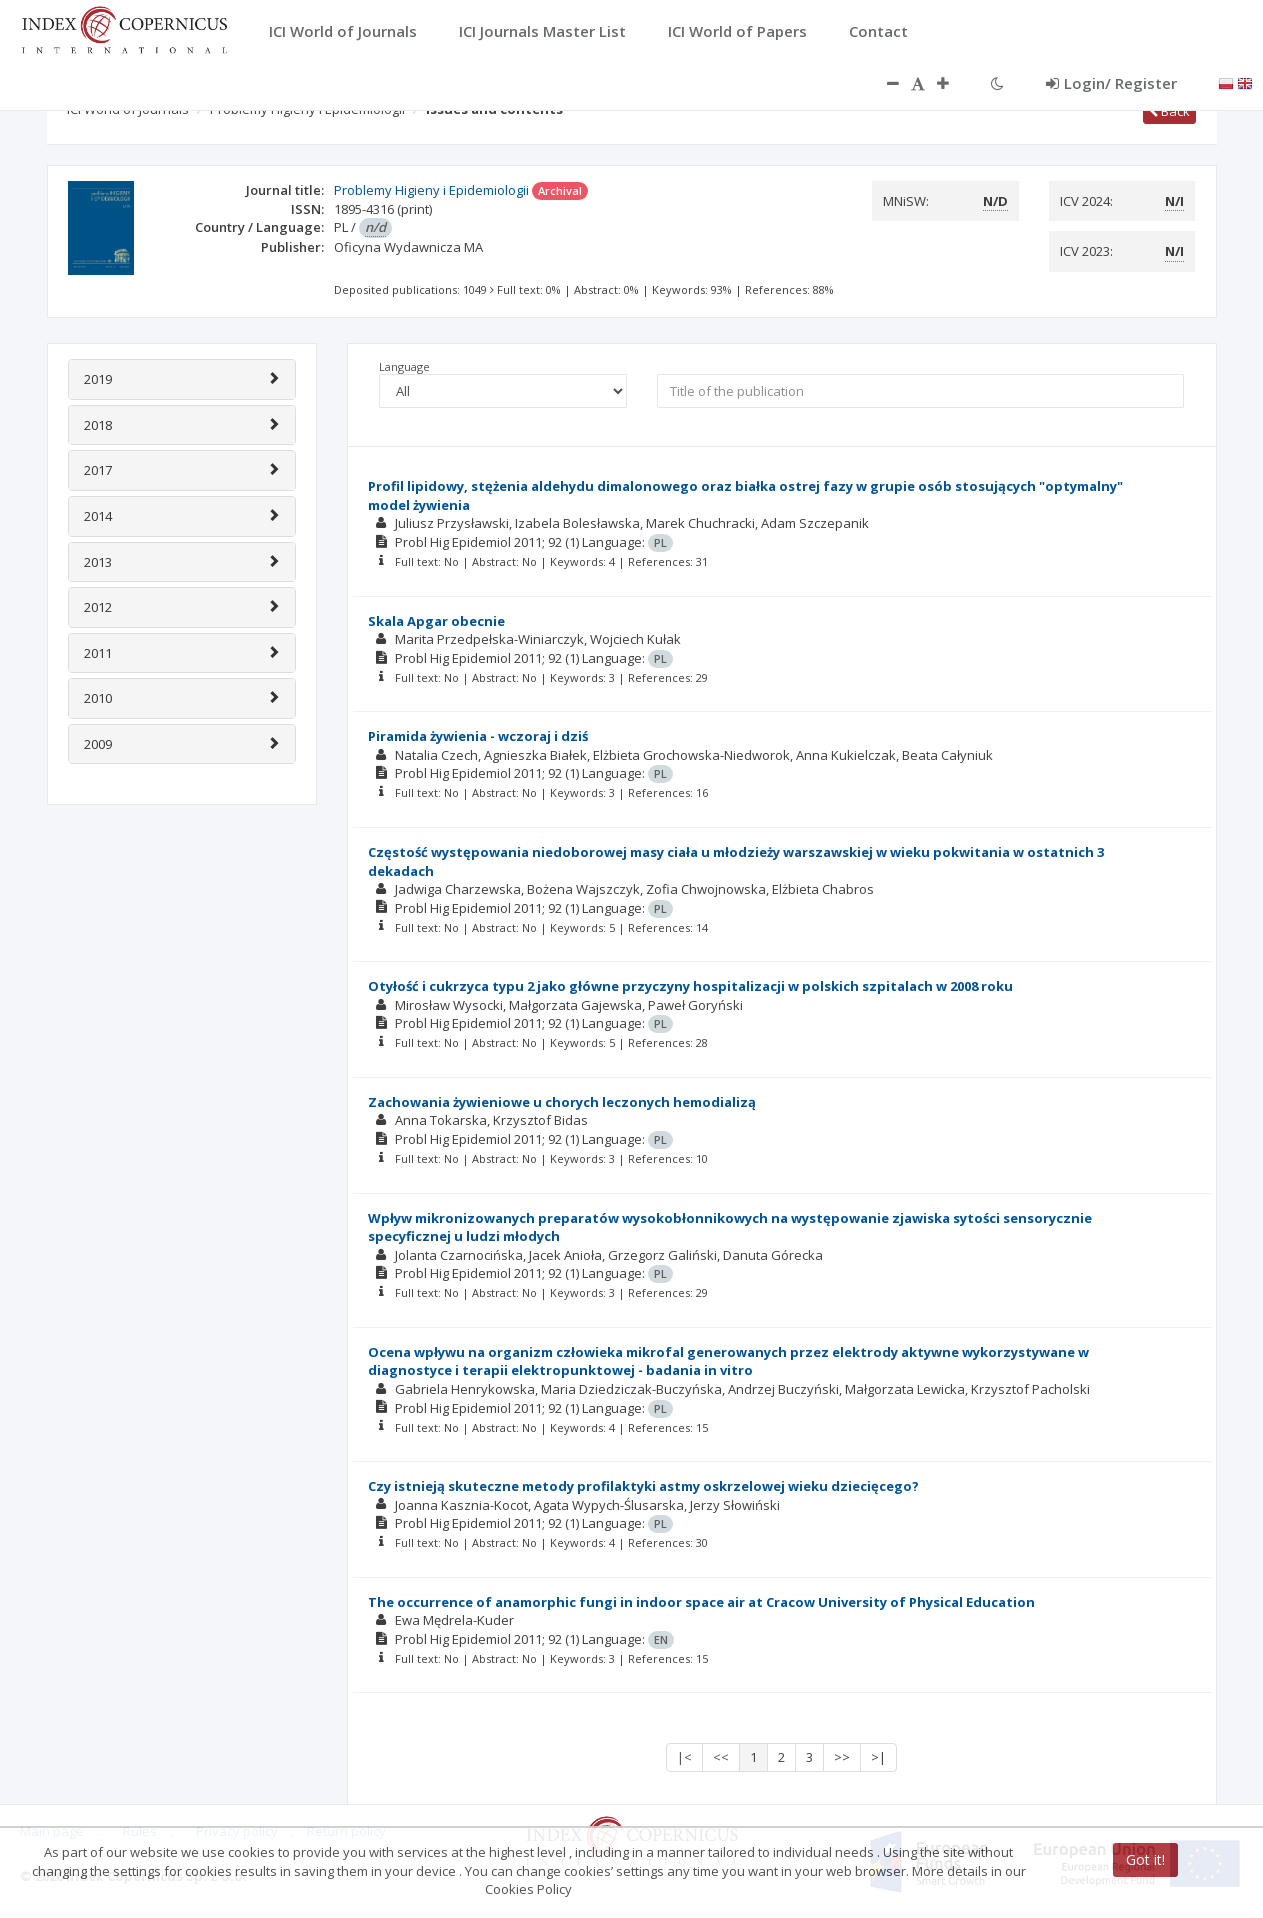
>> (842, 1757)
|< (684, 1757)
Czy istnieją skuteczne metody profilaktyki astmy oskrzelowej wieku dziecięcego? (643, 1486)
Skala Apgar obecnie (436, 621)
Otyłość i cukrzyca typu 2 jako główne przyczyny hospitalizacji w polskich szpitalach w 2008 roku (690, 986)
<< (721, 1757)
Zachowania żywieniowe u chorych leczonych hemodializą (562, 1102)
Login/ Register (1111, 83)
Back (1169, 111)
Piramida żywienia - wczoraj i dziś (478, 736)
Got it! (1145, 1859)
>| (878, 1757)
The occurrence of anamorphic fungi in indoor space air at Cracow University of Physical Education (701, 1602)
